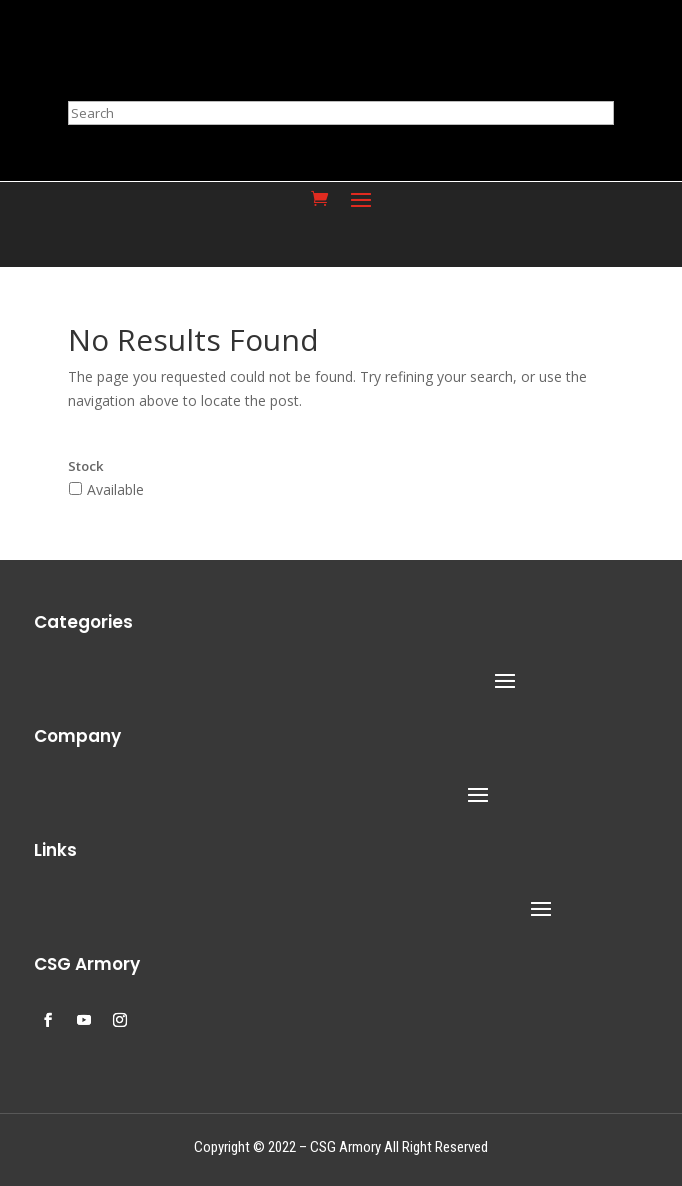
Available (115, 489)
